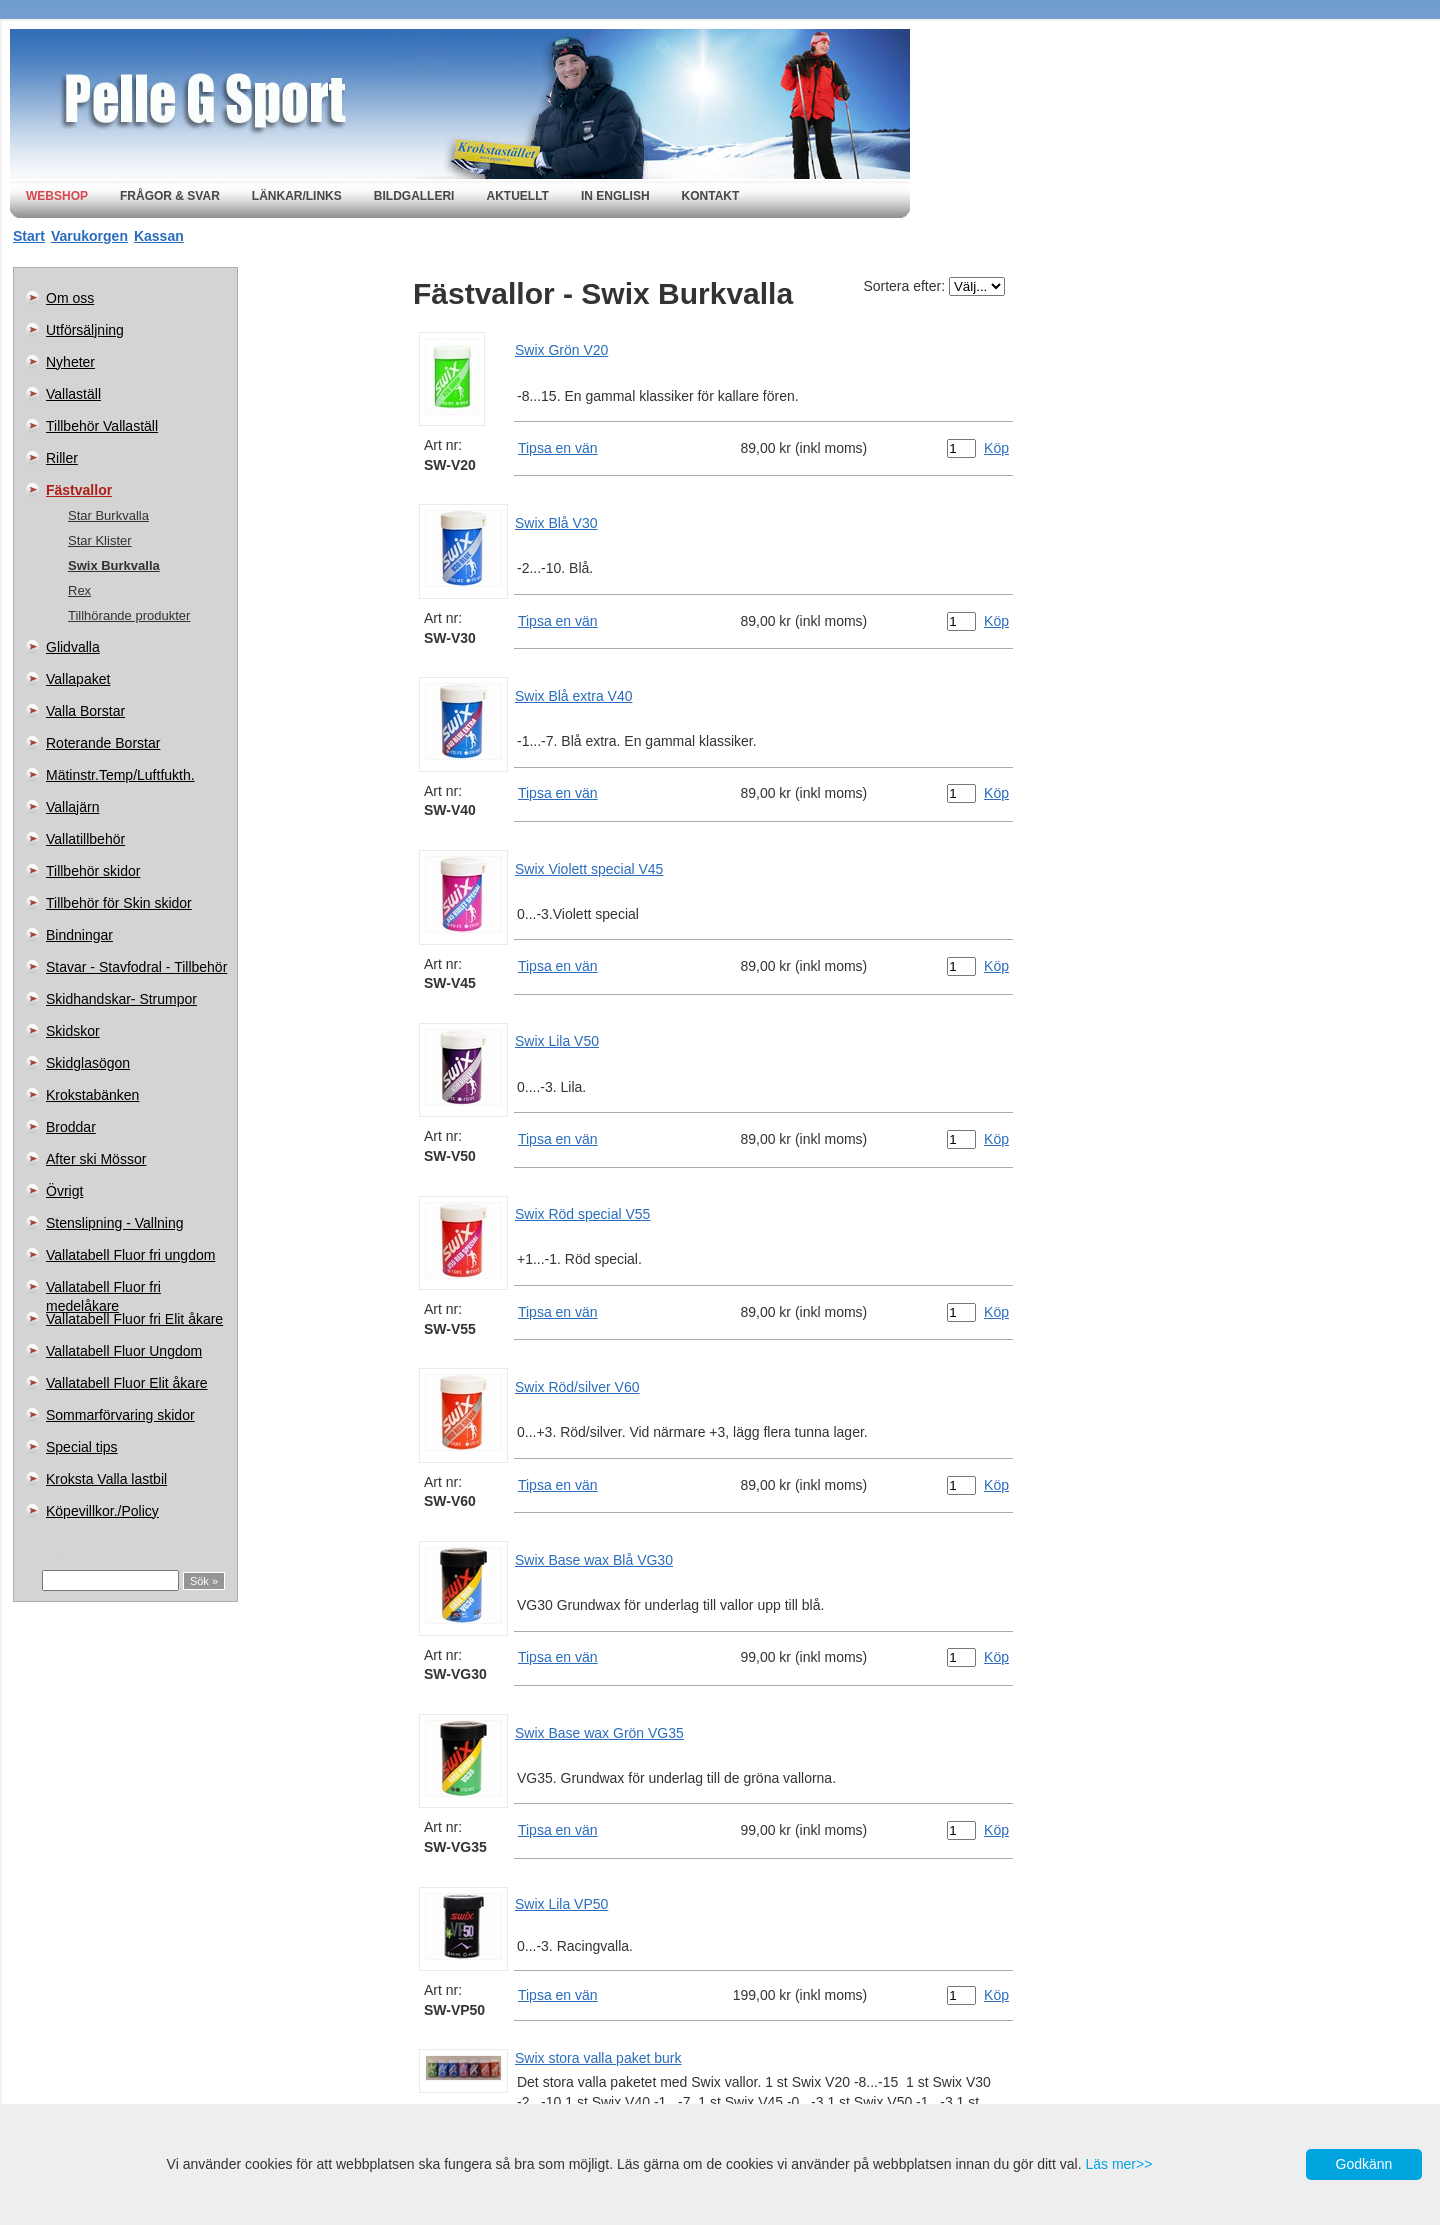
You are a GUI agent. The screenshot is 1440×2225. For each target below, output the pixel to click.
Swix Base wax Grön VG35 (599, 1733)
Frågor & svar (170, 196)
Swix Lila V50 (557, 1041)
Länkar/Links (297, 196)
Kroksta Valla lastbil (106, 1479)
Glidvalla (73, 647)
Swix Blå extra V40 (574, 696)
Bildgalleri (414, 196)
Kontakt (711, 196)
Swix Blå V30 (556, 523)
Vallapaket (78, 679)
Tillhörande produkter (129, 615)
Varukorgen (89, 236)
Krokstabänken (92, 1095)
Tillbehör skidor (93, 871)
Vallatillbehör (85, 839)
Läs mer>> (1118, 2164)
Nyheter (70, 362)
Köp (996, 448)
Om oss (70, 298)
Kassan (159, 236)
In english (615, 196)
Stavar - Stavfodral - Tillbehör (136, 967)
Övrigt (64, 1191)
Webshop (57, 196)
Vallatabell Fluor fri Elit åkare (134, 1319)
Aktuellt (517, 196)
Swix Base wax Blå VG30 (594, 1560)
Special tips (82, 1447)
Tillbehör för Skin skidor (119, 903)
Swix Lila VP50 (561, 1904)
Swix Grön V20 (561, 350)
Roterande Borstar (103, 743)
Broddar (71, 1127)
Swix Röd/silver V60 (577, 1387)
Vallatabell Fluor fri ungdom (130, 1255)
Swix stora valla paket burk (598, 2058)
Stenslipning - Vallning (115, 1223)
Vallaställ (73, 394)
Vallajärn (72, 807)
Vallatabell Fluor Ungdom (124, 1351)
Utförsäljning (85, 330)
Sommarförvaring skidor (120, 1415)
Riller (62, 458)
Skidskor (73, 1031)
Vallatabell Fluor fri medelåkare (103, 1291)
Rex (79, 590)
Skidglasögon (88, 1063)
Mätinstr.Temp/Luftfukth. (120, 775)
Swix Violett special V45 (589, 869)
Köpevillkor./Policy (102, 1511)
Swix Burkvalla (114, 565)
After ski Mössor (96, 1159)
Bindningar (79, 935)
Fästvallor (79, 490)
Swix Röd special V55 (582, 1214)
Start (29, 236)
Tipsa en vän (558, 448)
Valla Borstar (85, 711)
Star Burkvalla (108, 515)
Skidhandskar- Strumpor (121, 999)
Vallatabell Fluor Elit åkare (127, 1383)
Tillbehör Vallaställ (102, 426)
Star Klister (100, 540)
